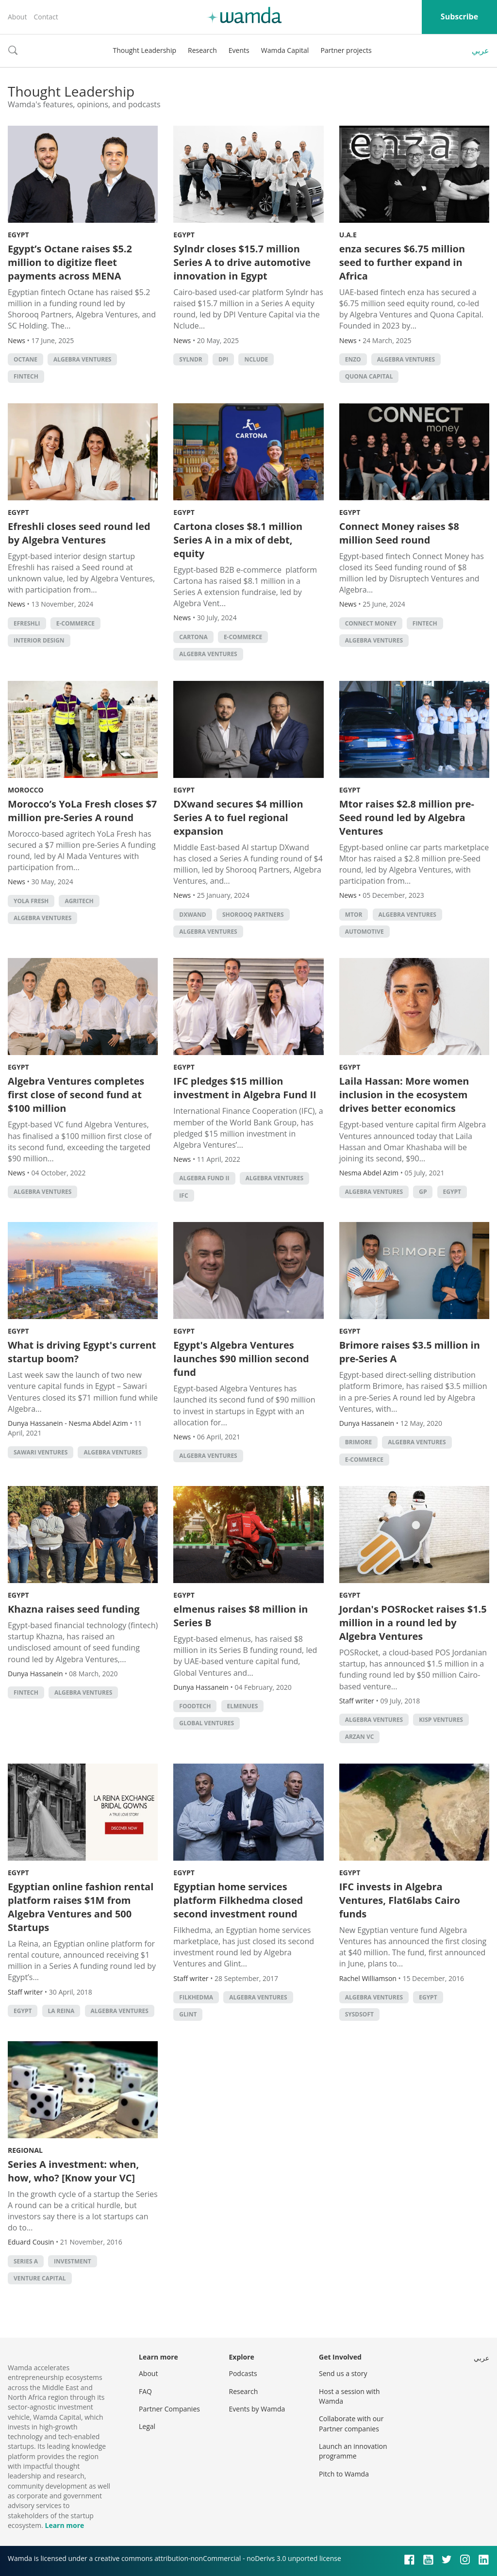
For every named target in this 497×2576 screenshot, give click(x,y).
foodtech (195, 1706)
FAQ (145, 2391)
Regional (25, 2150)
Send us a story (343, 2373)
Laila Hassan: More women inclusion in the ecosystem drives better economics (404, 1094)
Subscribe (459, 16)
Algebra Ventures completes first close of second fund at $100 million (76, 1094)
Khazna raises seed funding (74, 1609)
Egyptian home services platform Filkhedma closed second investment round (238, 1900)
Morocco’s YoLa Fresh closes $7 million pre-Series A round (82, 810)
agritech (79, 901)
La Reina (61, 2011)
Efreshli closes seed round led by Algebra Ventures (79, 533)
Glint (188, 2014)
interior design (39, 640)
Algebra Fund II (204, 1178)
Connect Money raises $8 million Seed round (399, 533)
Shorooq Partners (253, 914)
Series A (26, 2261)
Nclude (256, 359)
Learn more (64, 2525)
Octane (25, 359)
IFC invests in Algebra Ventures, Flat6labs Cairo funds (399, 1900)
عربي (480, 50)
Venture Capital (40, 2278)
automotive (364, 931)
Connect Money (371, 623)
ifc (183, 1195)
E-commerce (75, 623)
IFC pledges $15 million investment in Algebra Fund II (244, 1087)
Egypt (18, 234)
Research (202, 50)
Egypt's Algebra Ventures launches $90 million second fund (241, 1358)
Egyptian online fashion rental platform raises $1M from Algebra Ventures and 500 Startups (80, 1907)
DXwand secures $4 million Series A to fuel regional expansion (238, 817)
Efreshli (27, 623)
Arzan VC (359, 1737)
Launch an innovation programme (353, 2451)
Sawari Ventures (40, 1452)
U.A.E (348, 234)
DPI (223, 359)
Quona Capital (369, 376)
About (17, 16)
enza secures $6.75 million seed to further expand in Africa (402, 262)
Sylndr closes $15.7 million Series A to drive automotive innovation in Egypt (242, 262)
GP (423, 1192)
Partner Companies (169, 2408)
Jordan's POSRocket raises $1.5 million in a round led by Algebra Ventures (413, 1622)
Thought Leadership (144, 50)
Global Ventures (206, 1723)
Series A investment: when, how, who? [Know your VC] (73, 2171)
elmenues (242, 1706)
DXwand (192, 914)
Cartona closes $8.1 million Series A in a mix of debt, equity (237, 540)
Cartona (193, 637)
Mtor (354, 914)
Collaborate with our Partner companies (351, 2423)
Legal (147, 2426)
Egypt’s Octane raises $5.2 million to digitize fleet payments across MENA (70, 262)
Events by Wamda (257, 2408)
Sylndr (190, 359)
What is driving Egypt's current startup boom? (82, 1351)
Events (239, 50)
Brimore (358, 1442)
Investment (72, 2261)
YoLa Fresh (31, 901)
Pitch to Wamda (344, 2473)
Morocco (26, 789)
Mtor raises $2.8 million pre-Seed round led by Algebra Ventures (406, 817)
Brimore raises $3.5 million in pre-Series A (409, 1351)
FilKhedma (196, 1997)
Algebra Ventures (82, 359)
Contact (45, 16)
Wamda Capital (285, 50)
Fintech (26, 376)
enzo (353, 359)
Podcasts (243, 2373)
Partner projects (345, 50)
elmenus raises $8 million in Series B (240, 1615)
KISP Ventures (441, 1720)
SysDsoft (359, 2014)
